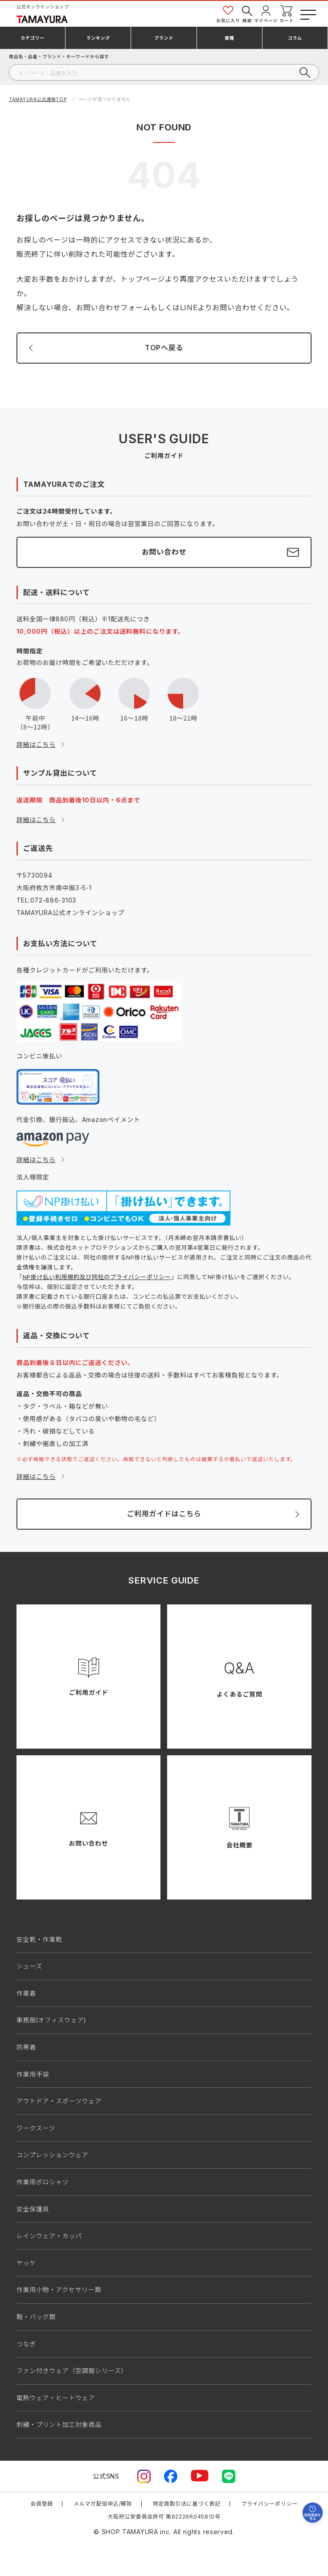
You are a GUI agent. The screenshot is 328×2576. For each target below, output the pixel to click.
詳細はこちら (36, 744)
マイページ (266, 13)
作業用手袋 (32, 2074)
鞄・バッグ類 (36, 2317)
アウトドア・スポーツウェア (59, 2101)
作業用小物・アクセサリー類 (58, 2289)
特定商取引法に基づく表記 (187, 2503)
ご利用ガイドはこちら (164, 1513)
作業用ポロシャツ (42, 2182)
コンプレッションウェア (52, 2155)
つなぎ (26, 2344)
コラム (295, 38)
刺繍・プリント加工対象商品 (59, 2424)
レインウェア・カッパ (49, 2236)
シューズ (29, 1966)
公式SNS (106, 2476)
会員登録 (41, 2503)
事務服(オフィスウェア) (51, 2020)
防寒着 (26, 2047)
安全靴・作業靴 (39, 1939)
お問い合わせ (164, 551)
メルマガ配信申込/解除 (103, 2503)
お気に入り (228, 13)
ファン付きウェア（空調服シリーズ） (71, 2370)
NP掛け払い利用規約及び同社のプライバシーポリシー (97, 1276)
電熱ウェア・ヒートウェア (55, 2398)
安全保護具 (32, 2209)
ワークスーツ (36, 2128)
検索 (247, 13)
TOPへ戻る (164, 347)
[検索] (164, 72)
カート (286, 13)
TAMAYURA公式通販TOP (38, 99)
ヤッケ (26, 2263)
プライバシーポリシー (269, 2503)
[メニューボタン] (307, 13)
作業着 (26, 1993)
